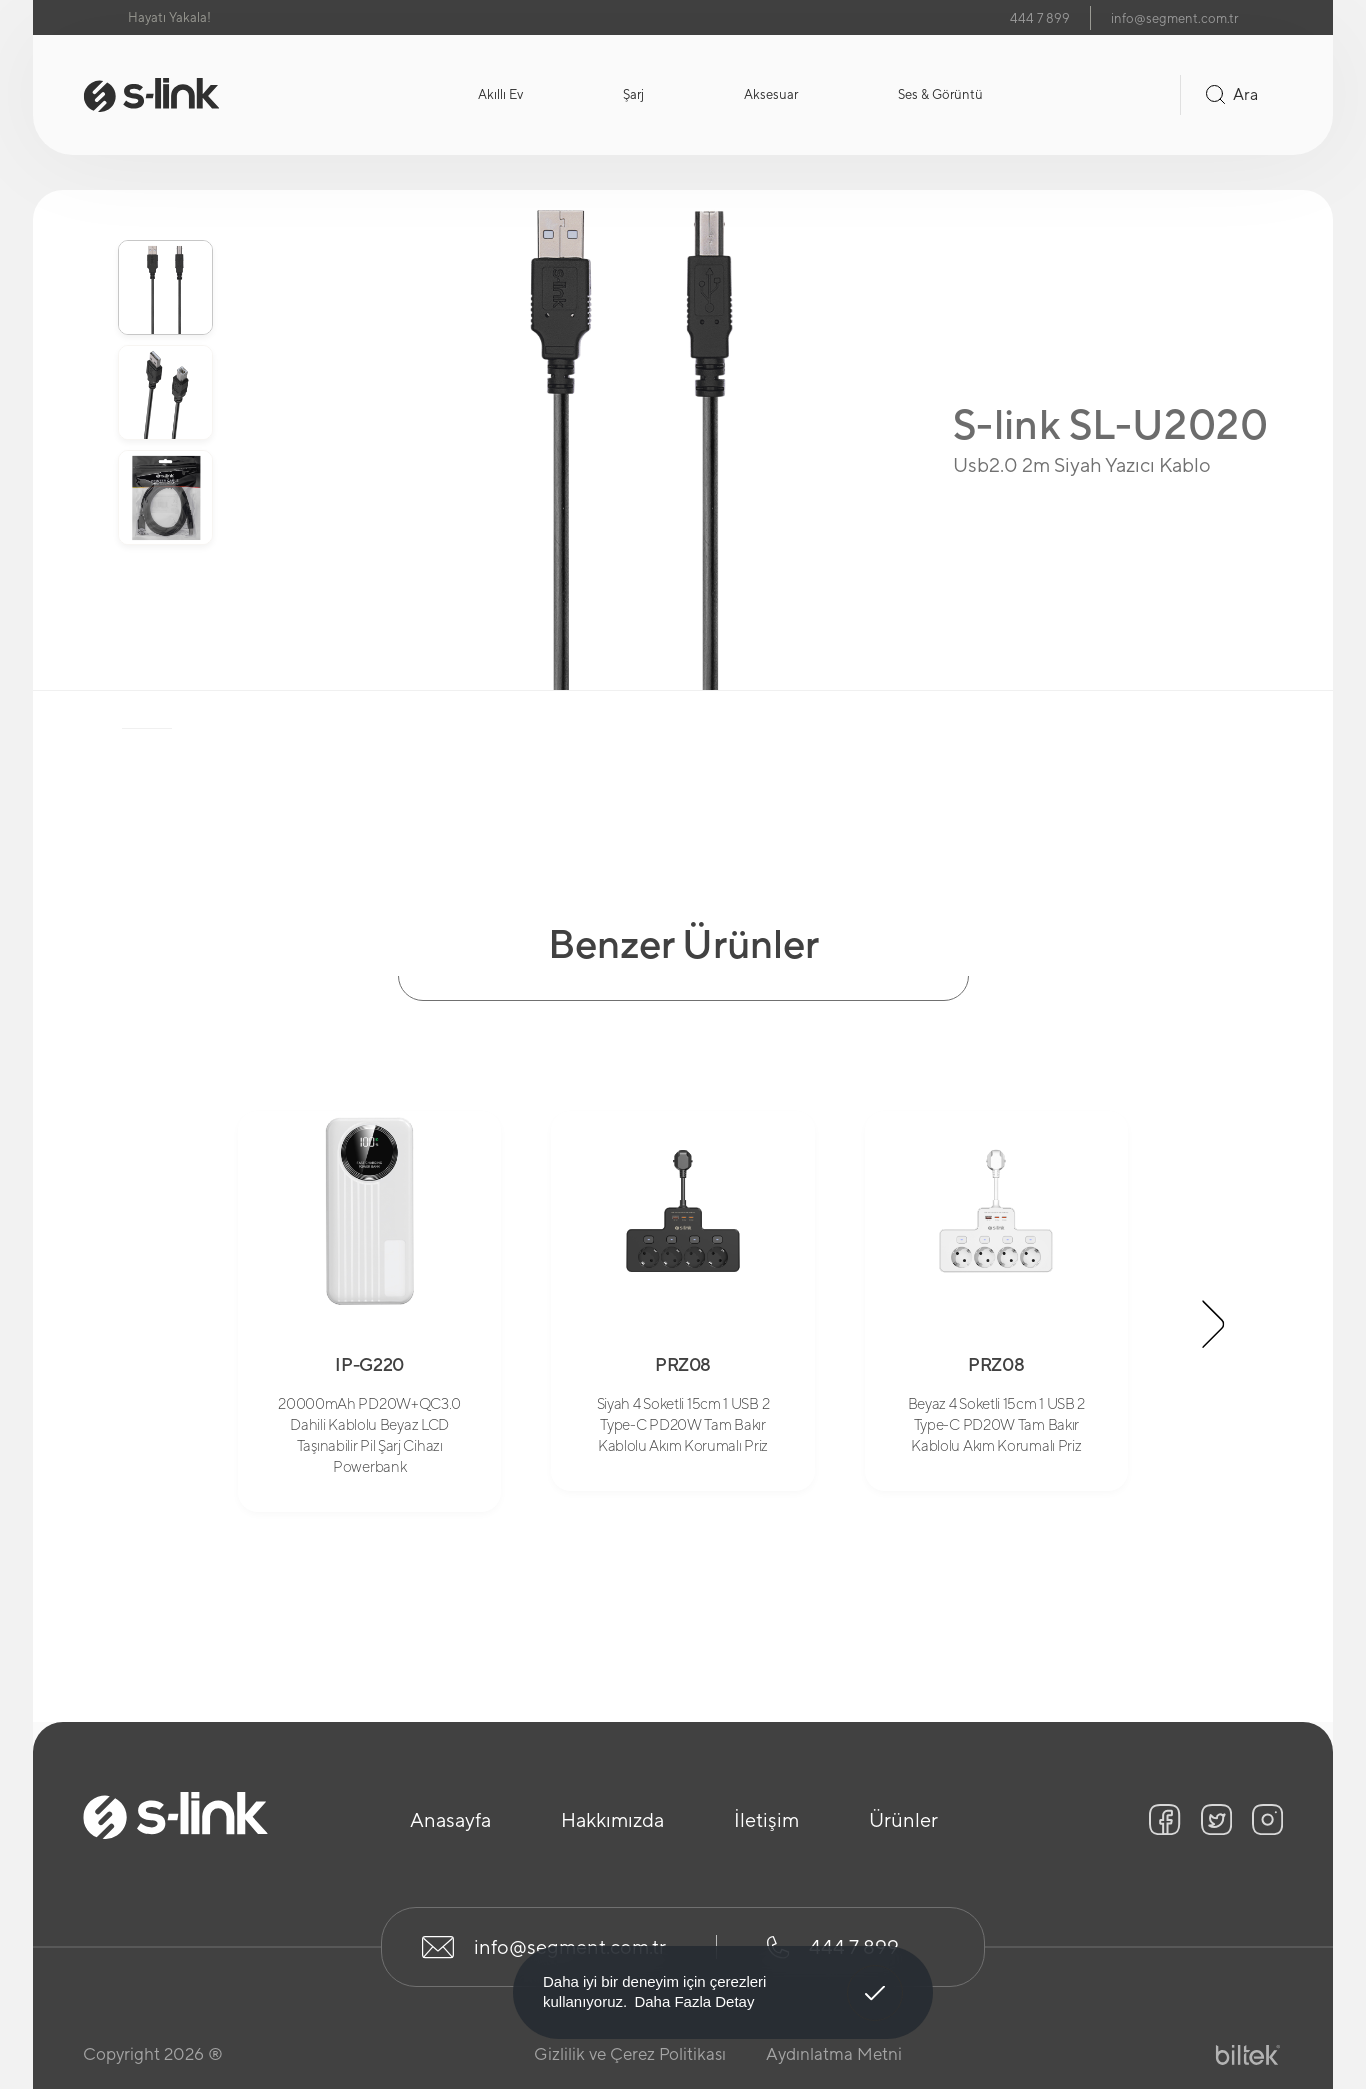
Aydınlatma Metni (834, 2054)
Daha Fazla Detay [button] (694, 2001)
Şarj (633, 94)
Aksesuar (771, 94)
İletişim (766, 1819)
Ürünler (903, 1819)
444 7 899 (1040, 18)
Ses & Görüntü (940, 94)
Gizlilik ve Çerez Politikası (630, 2054)
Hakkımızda (612, 1819)
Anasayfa (450, 1819)
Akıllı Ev (500, 94)
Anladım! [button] (875, 1978)
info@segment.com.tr (1174, 18)
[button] (1214, 1324)
